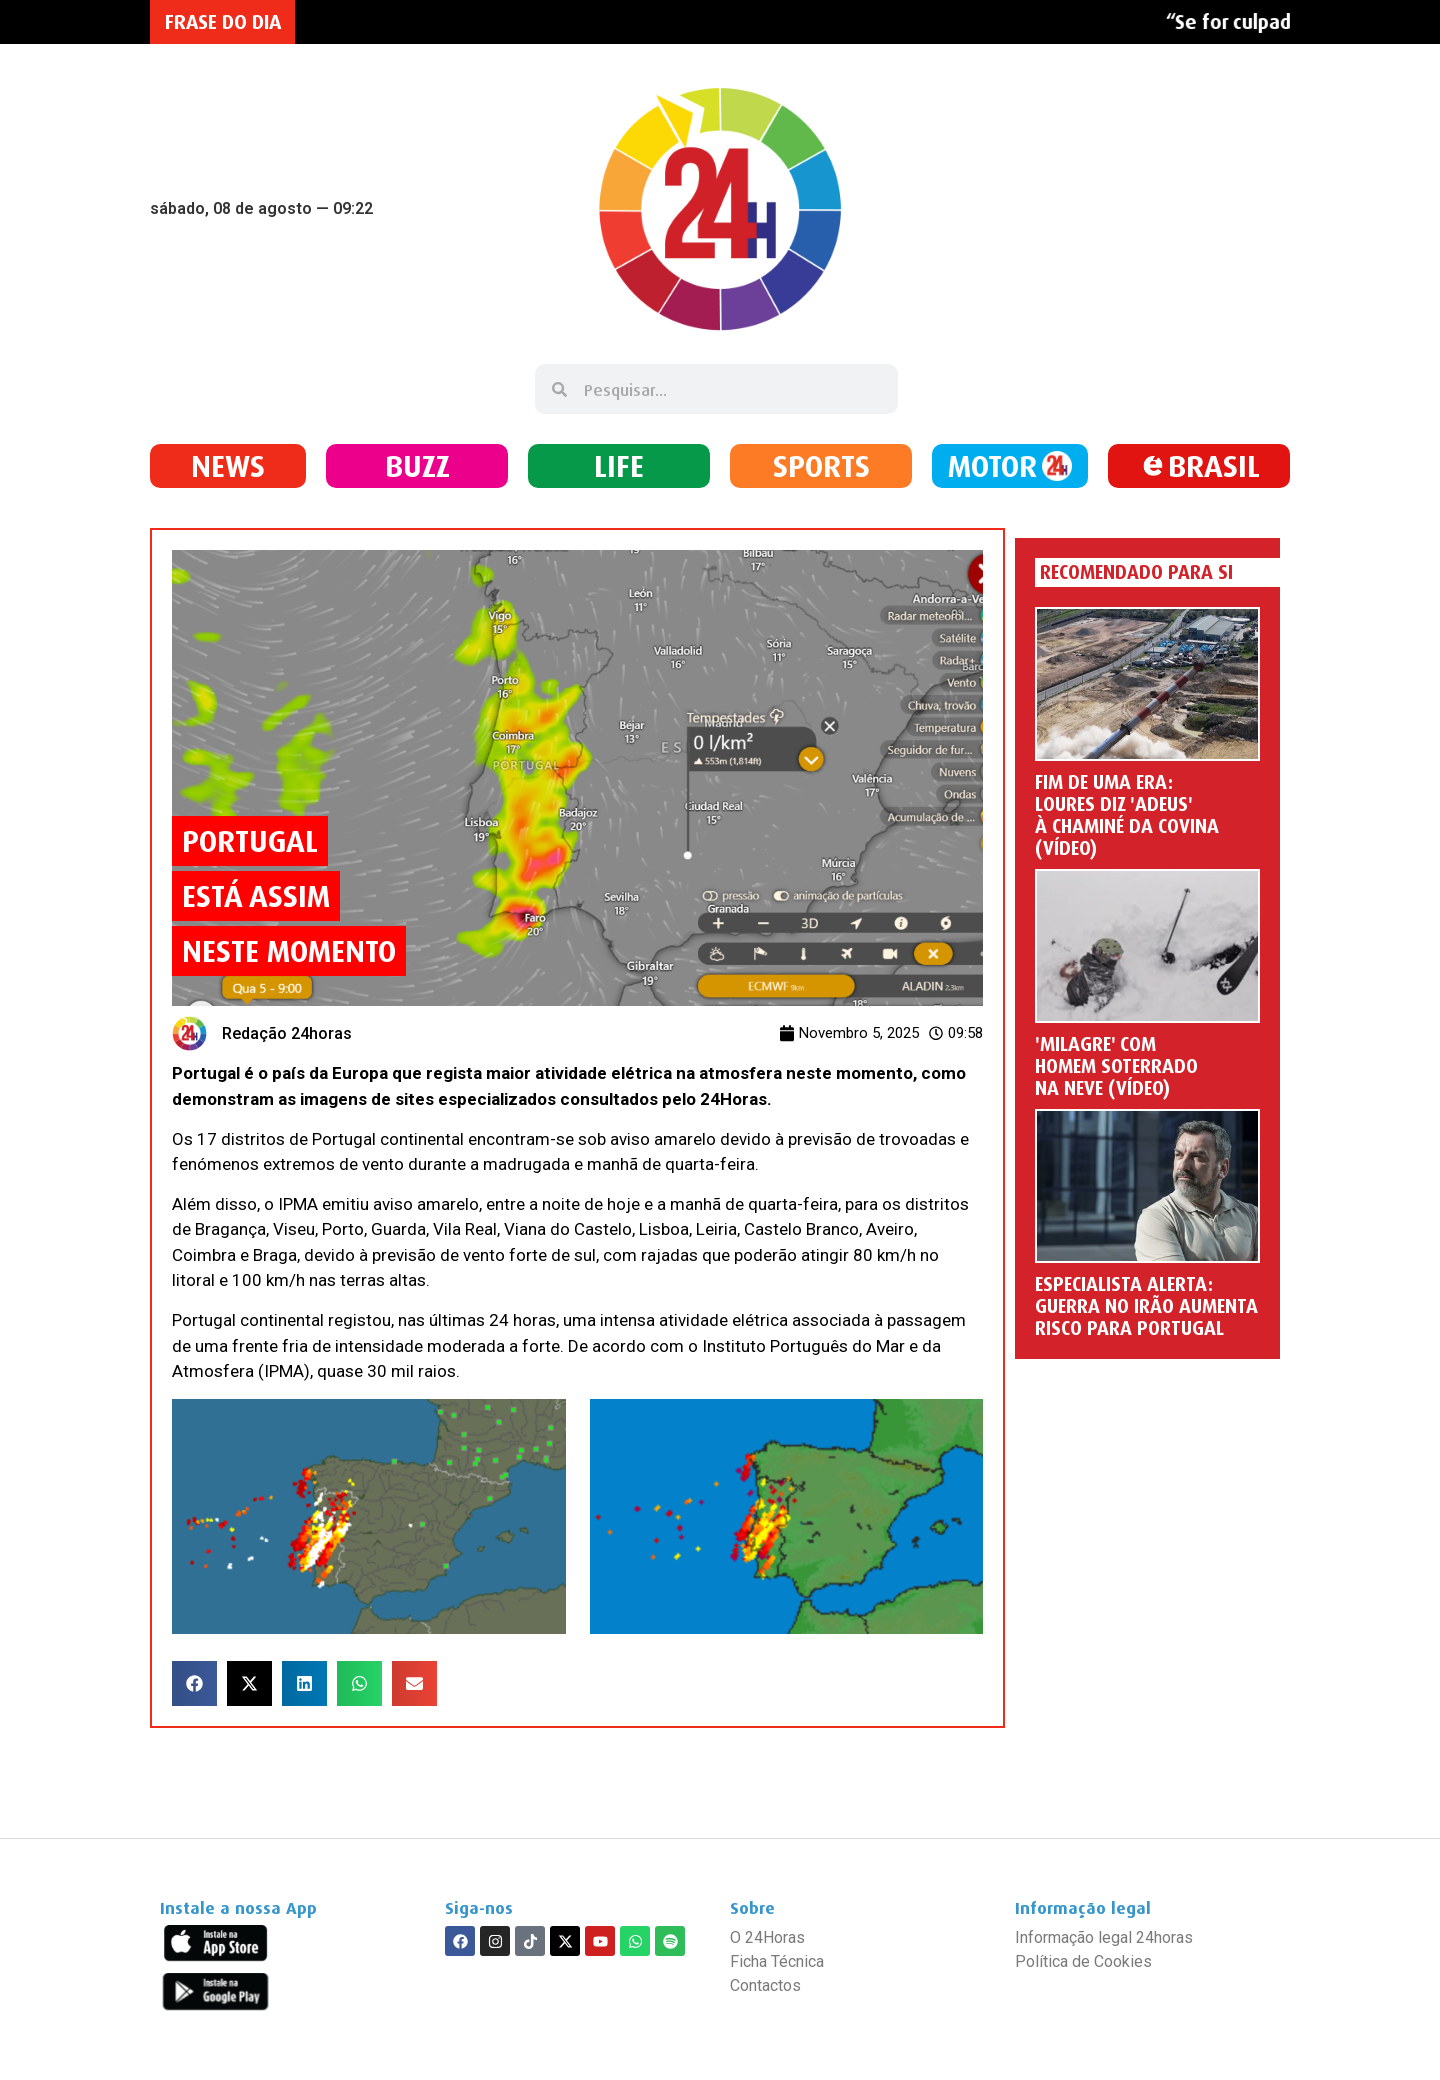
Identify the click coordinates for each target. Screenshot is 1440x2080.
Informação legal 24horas (1104, 1937)
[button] (194, 1683)
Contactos (765, 1985)
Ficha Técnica (777, 1961)
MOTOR (992, 465)
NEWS (228, 465)
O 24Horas (767, 1937)
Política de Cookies (1083, 1961)
